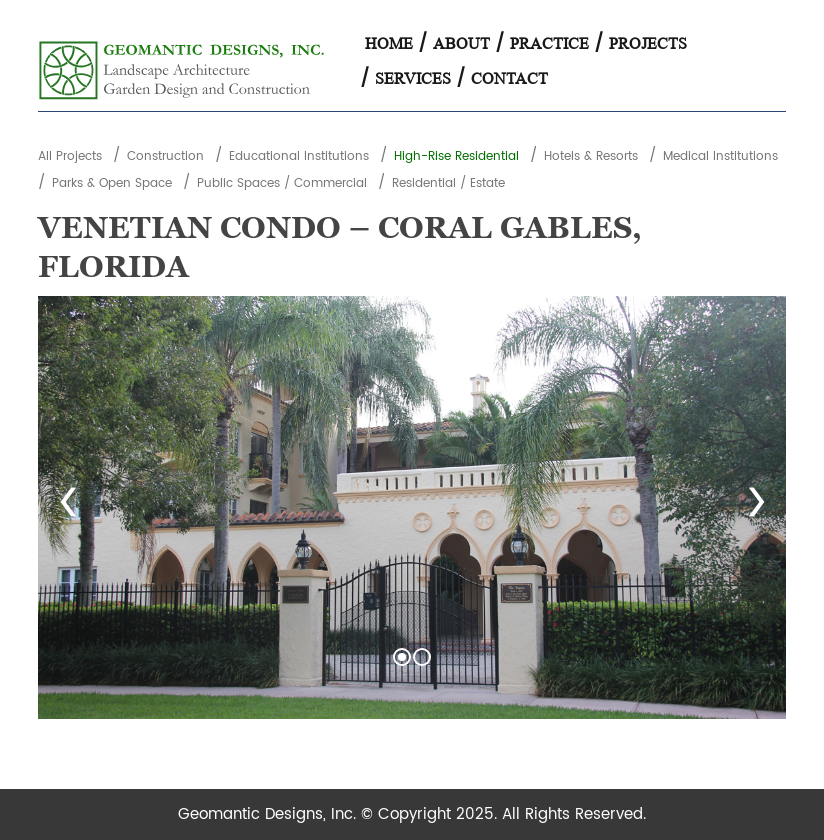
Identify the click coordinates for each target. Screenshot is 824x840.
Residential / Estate (448, 183)
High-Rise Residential (456, 156)
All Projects (70, 156)
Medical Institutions (720, 156)
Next (756, 508)
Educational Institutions (299, 156)
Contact (509, 78)
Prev (68, 508)
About (461, 43)
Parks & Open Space (112, 183)
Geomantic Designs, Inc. (269, 814)
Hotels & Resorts (591, 156)
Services (413, 78)
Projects (648, 43)
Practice (549, 43)
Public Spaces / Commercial (282, 183)
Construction (165, 156)
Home (389, 43)
